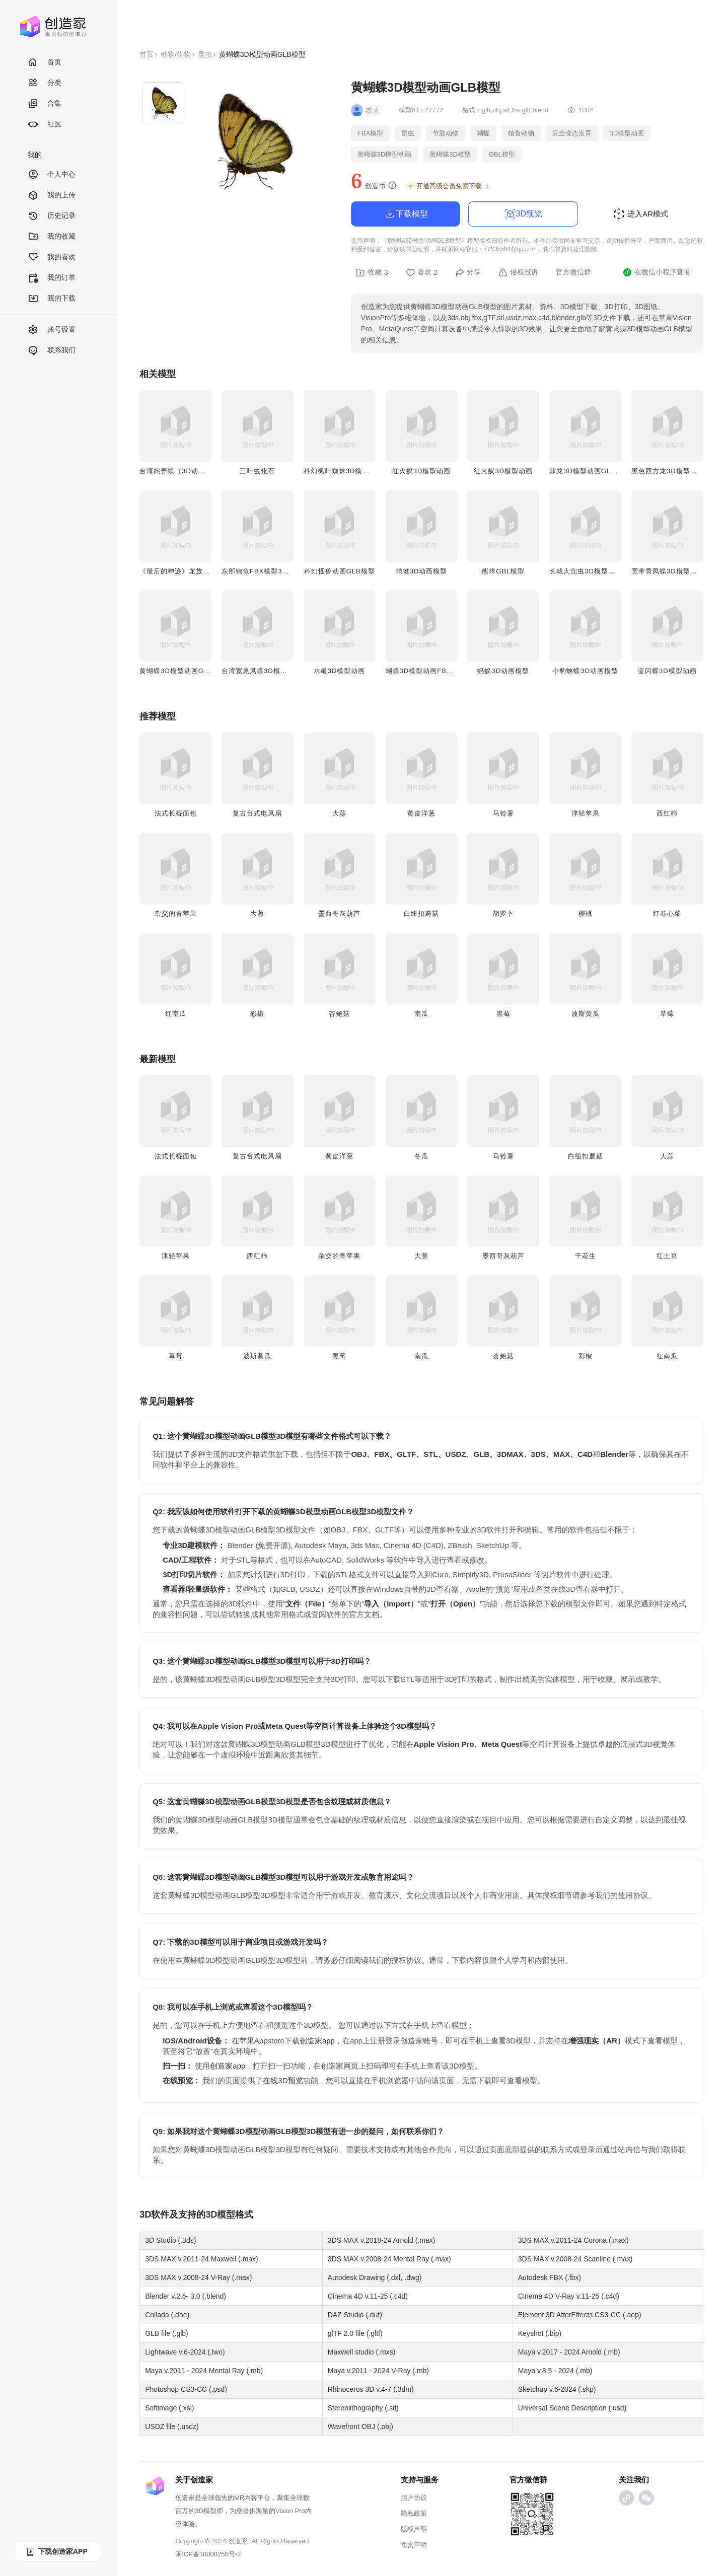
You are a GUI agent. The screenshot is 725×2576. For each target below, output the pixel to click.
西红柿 (667, 813)
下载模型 (406, 214)
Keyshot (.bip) (539, 2333)
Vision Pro (290, 2511)
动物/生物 (176, 54)
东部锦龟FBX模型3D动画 (262, 571)
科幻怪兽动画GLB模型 (339, 571)
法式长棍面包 (176, 813)
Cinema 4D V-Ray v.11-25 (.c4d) (568, 2296)
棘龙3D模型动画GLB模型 (589, 471)
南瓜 (421, 1013)
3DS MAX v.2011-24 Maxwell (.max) (201, 2259)
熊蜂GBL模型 (503, 571)
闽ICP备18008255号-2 (208, 2554)
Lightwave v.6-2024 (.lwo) (185, 2352)
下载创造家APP (56, 2551)
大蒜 (339, 813)
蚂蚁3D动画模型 (503, 671)
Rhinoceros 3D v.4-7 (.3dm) (371, 2389)
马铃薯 (503, 813)
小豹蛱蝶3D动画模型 (585, 671)
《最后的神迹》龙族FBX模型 (185, 571)
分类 (44, 83)
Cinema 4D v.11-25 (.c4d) (368, 2296)
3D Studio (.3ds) (170, 2240)
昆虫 (205, 54)
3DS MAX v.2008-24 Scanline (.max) (575, 2259)
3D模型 (220, 2215)
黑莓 (503, 1013)
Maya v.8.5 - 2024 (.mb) (555, 2371)
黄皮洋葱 (421, 813)
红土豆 (667, 1256)
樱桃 (585, 913)
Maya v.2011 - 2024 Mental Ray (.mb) (204, 2371)
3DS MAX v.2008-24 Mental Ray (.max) (389, 2259)
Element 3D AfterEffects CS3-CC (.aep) (579, 2315)
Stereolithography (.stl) (363, 2408)
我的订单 (52, 278)
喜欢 (422, 272)
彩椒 (257, 1013)
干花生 (585, 1256)
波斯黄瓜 (585, 1013)
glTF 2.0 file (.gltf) (355, 2333)
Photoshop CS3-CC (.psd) (186, 2389)
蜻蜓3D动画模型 (422, 571)
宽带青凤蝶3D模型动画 (667, 571)
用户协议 (414, 2497)
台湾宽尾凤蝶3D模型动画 (262, 671)
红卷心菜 (667, 913)
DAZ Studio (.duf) (355, 2315)
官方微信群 (573, 272)
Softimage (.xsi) (169, 2408)
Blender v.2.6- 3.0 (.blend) (185, 2296)
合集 (44, 104)
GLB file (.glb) (166, 2333)
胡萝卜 (503, 913)
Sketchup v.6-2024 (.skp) (557, 2389)
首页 (44, 62)
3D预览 (523, 214)
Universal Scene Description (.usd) (572, 2408)
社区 (44, 124)
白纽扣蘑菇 (421, 913)
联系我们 (52, 350)
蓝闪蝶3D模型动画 (667, 671)
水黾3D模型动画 (340, 671)
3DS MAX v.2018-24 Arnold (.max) (382, 2240)
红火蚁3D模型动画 (421, 471)
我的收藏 (52, 237)
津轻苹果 (585, 813)
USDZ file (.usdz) (172, 2426)
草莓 (667, 1013)
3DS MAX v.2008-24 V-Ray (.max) (198, 2277)
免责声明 (414, 2544)
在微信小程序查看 (657, 272)
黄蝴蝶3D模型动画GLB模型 (183, 671)
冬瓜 (421, 1156)
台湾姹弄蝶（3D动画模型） (183, 471)
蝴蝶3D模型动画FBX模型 (426, 671)
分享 (468, 272)
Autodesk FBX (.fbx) (549, 2277)
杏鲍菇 (339, 1013)
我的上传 (52, 195)
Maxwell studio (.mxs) (362, 2352)
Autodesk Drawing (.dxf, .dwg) (375, 2277)
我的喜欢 (52, 257)
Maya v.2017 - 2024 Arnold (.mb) (569, 2352)
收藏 (372, 272)
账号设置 (52, 330)
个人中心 (52, 175)
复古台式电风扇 (257, 813)
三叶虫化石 (257, 471)
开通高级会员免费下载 (448, 186)
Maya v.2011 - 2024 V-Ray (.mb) (378, 2371)
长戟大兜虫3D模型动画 (585, 571)
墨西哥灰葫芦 (339, 913)
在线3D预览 (283, 2080)
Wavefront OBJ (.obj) (360, 2426)
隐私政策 (414, 2513)
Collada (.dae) (167, 2315)
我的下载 (52, 298)
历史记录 (52, 216)
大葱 (257, 913)
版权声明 (414, 2529)
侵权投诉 (518, 272)
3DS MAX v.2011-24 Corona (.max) (573, 2240)
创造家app (317, 2040)
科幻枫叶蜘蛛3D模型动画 (344, 471)
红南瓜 (175, 1013)
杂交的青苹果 (176, 913)
